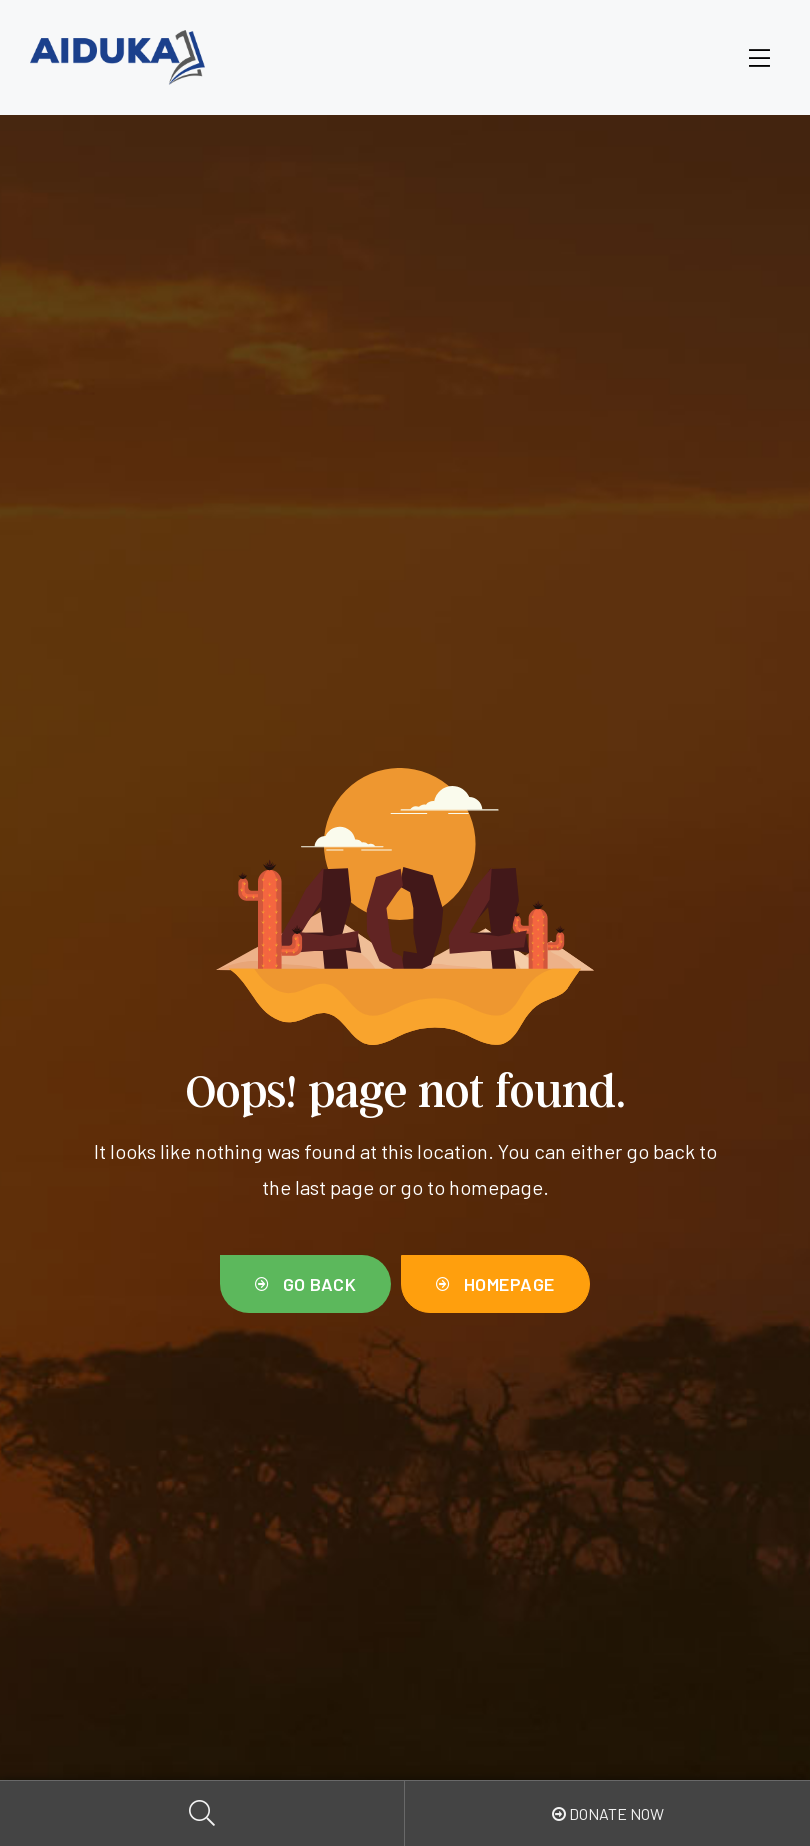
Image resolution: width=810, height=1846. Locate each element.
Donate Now (608, 1813)
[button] (305, 1284)
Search (202, 1813)
